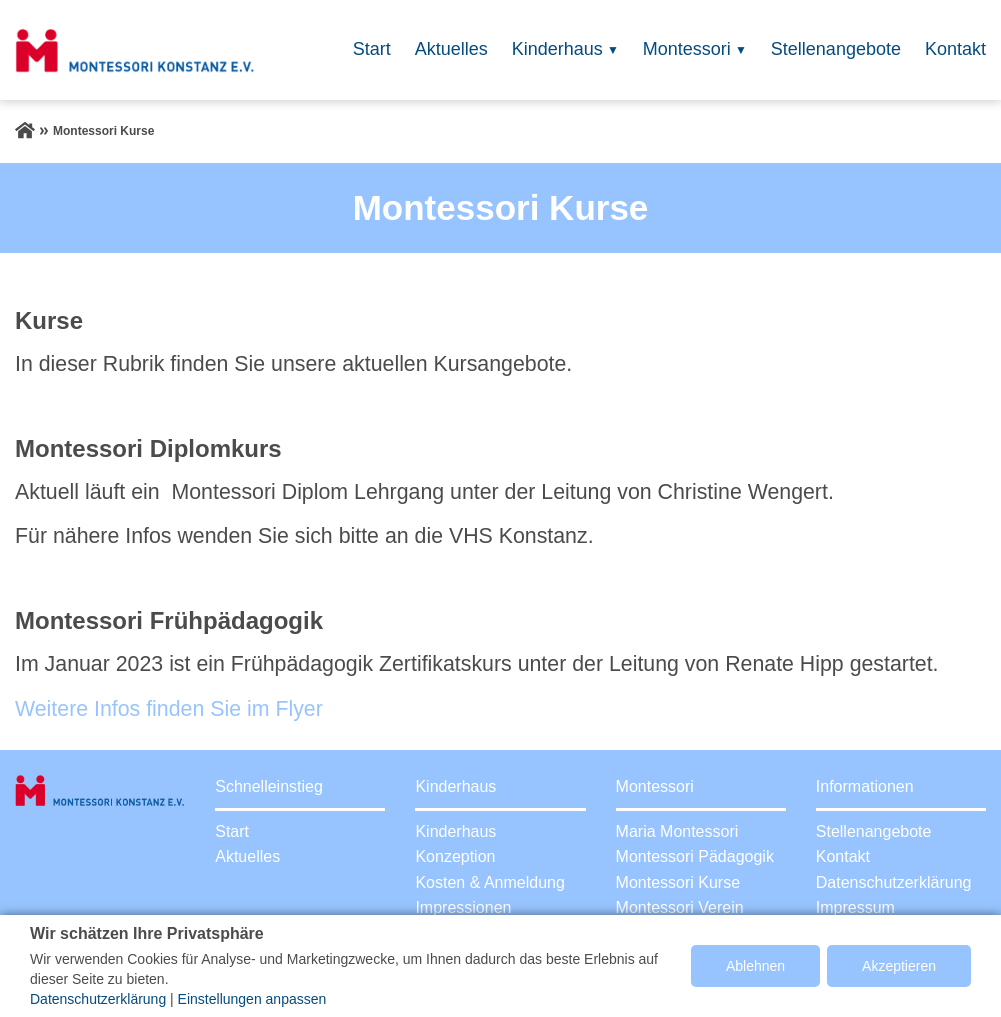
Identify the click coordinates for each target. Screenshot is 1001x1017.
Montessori (687, 49)
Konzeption (455, 856)
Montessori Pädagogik (695, 856)
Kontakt (955, 49)
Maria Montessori (677, 831)
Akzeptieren (899, 966)
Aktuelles (451, 49)
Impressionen (463, 907)
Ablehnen (755, 966)
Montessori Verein (680, 907)
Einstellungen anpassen (252, 999)
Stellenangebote (836, 49)
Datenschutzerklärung (894, 882)
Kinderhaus (557, 49)
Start (372, 49)
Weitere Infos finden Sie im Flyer (169, 709)
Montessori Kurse (678, 882)
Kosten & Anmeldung (489, 882)
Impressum (855, 907)
